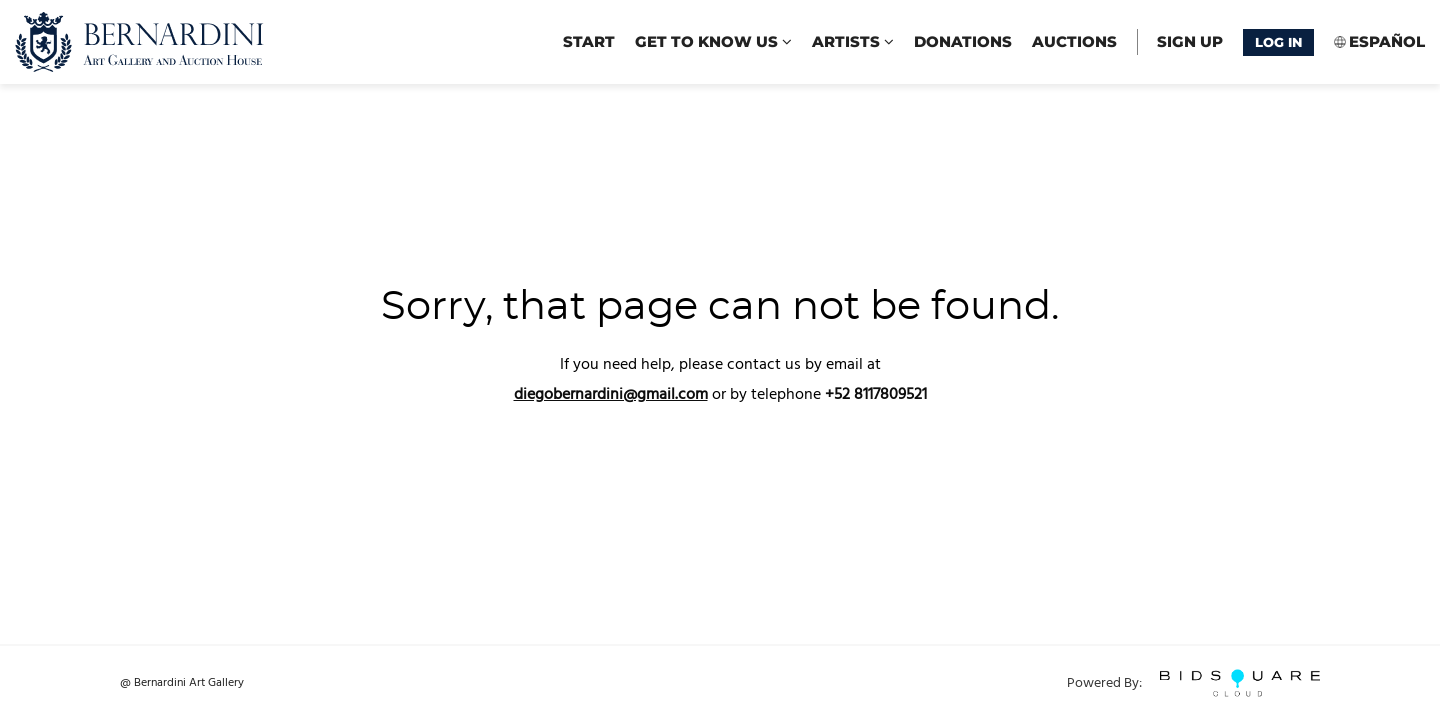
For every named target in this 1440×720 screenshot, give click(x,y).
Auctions (1074, 41)
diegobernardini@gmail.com (611, 395)
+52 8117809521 (876, 395)
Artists (853, 41)
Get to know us (713, 41)
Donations (963, 41)
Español (1387, 41)
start (589, 41)
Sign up (1190, 41)
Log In (1278, 42)
